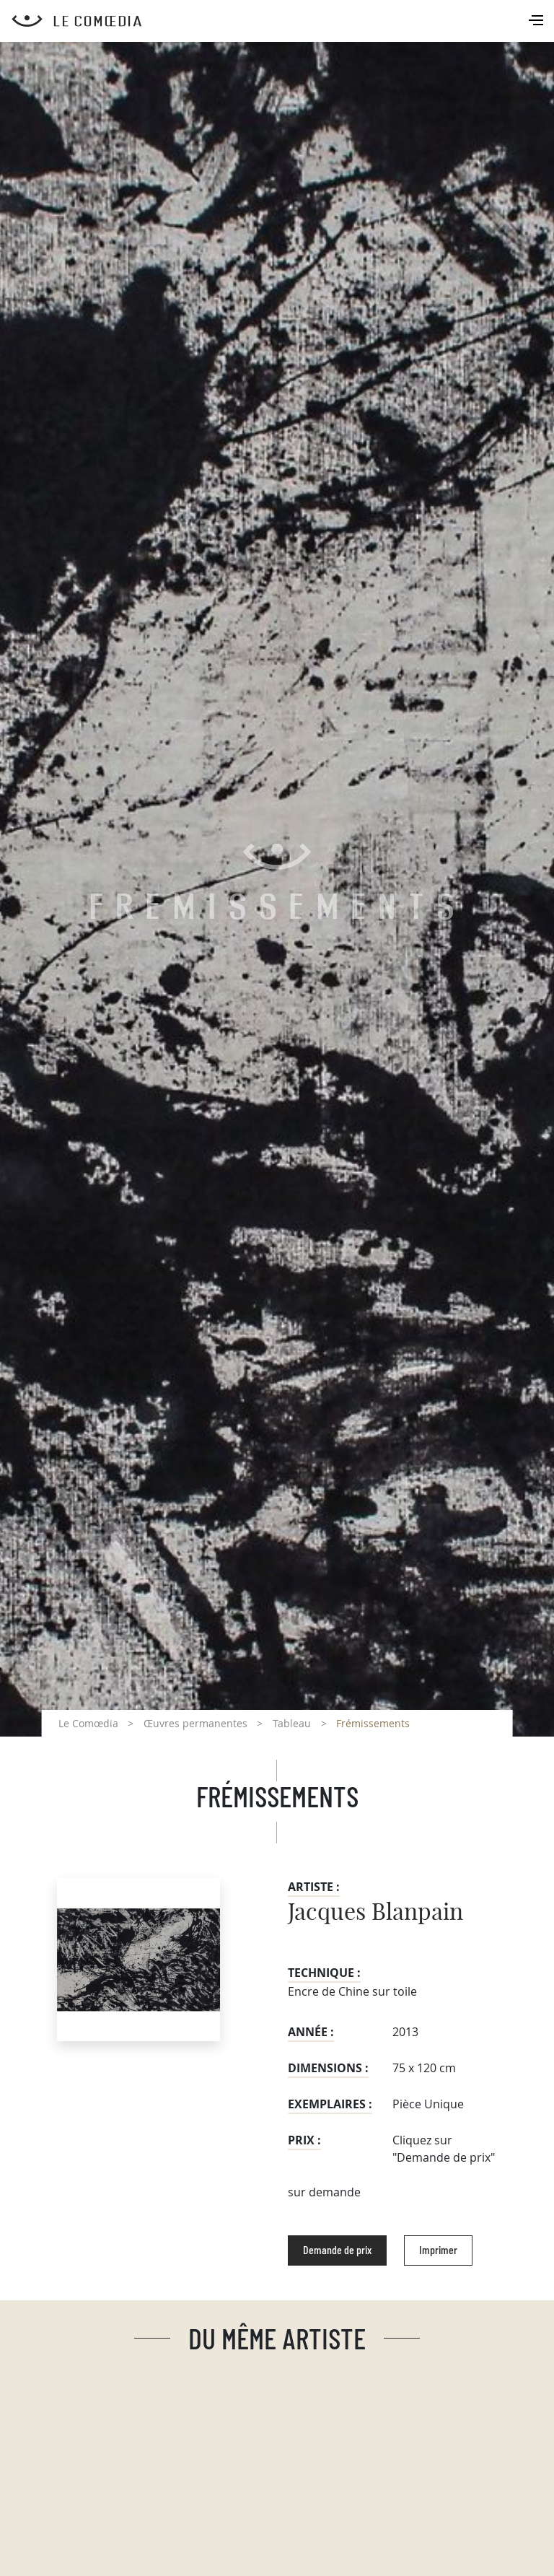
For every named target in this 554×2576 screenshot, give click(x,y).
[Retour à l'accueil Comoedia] (283, 21)
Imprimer (438, 2250)
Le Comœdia (88, 1723)
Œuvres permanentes (195, 1723)
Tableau (292, 1723)
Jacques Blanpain (375, 1912)
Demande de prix (337, 2250)
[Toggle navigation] (537, 21)
